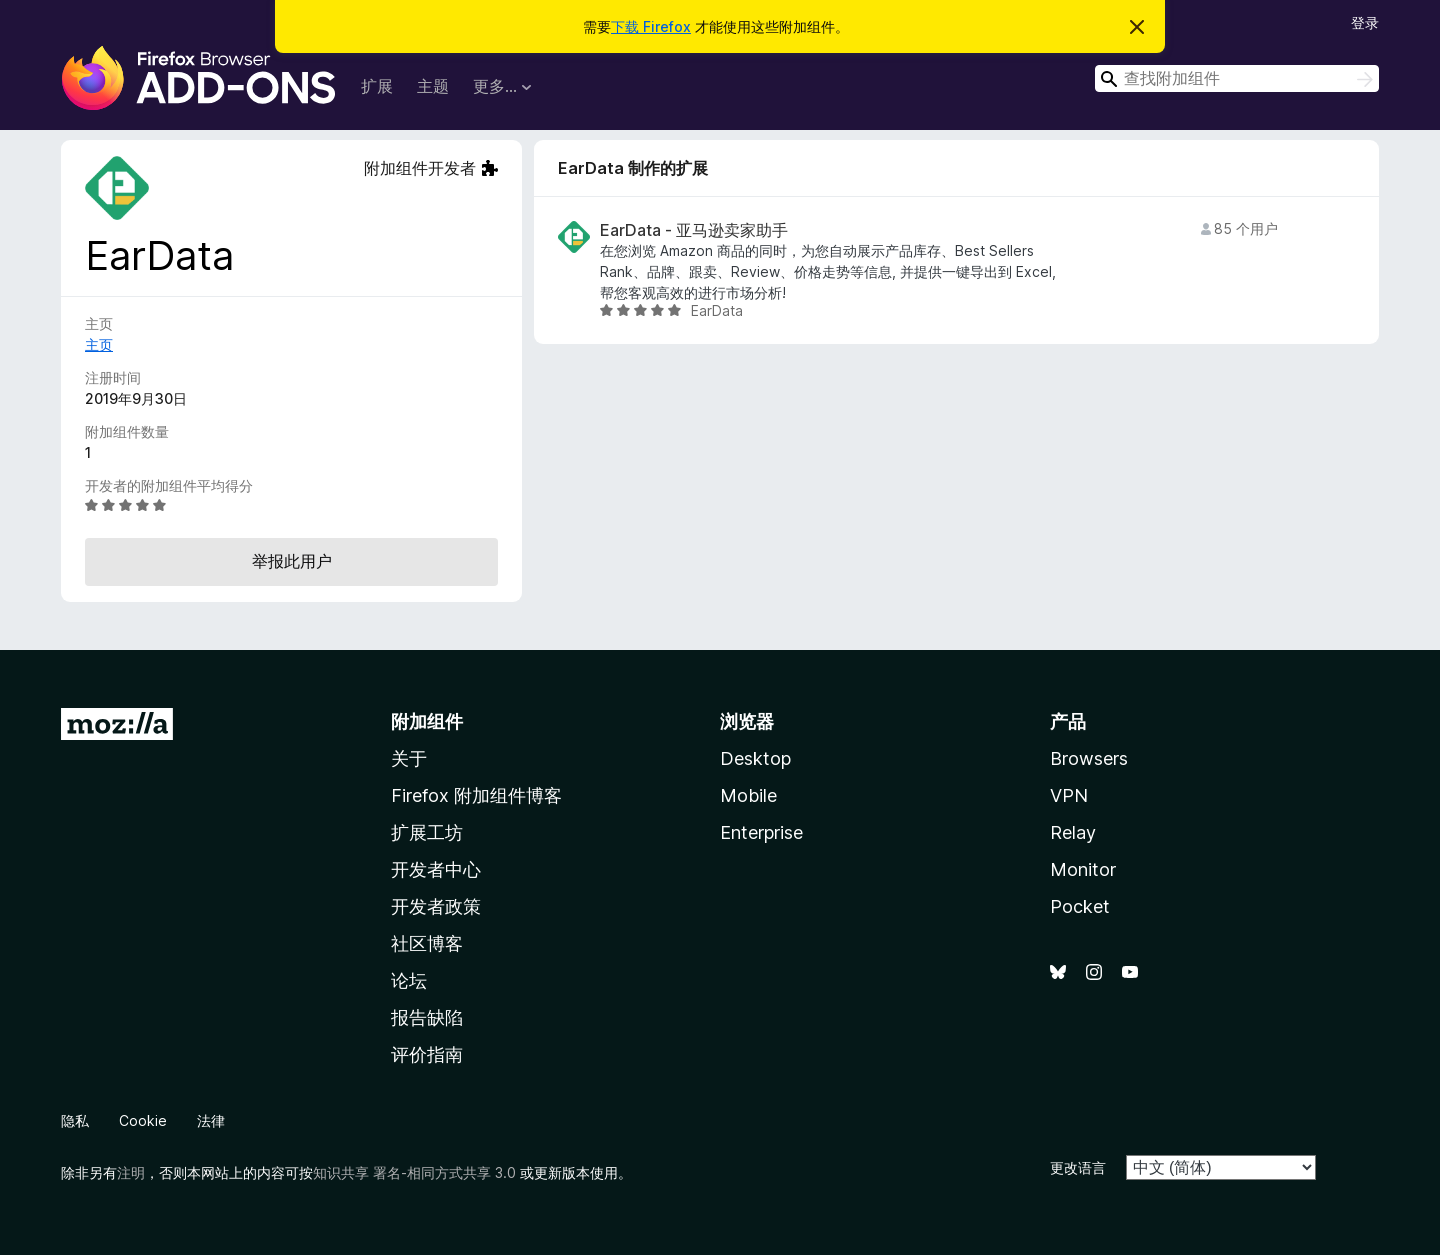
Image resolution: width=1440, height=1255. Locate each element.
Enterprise (761, 832)
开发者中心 (436, 869)
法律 (211, 1120)
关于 (409, 758)
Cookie (143, 1120)
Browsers (1089, 758)
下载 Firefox (651, 26)
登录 (1365, 22)
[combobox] (1237, 78)
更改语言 (1078, 1167)
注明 (131, 1172)
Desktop (755, 758)
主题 (433, 86)
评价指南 (427, 1054)
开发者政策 (436, 906)
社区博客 (427, 943)
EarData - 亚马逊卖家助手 (694, 230)
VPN (1069, 795)
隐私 (75, 1120)
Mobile (748, 795)
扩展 (377, 86)
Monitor (1083, 869)
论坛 (409, 980)
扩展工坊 (427, 832)
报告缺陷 (427, 1017)
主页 (99, 344)
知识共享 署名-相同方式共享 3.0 (414, 1172)
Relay (1073, 832)
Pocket (1080, 906)
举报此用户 (292, 561)
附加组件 (427, 721)
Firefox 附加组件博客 (476, 795)
